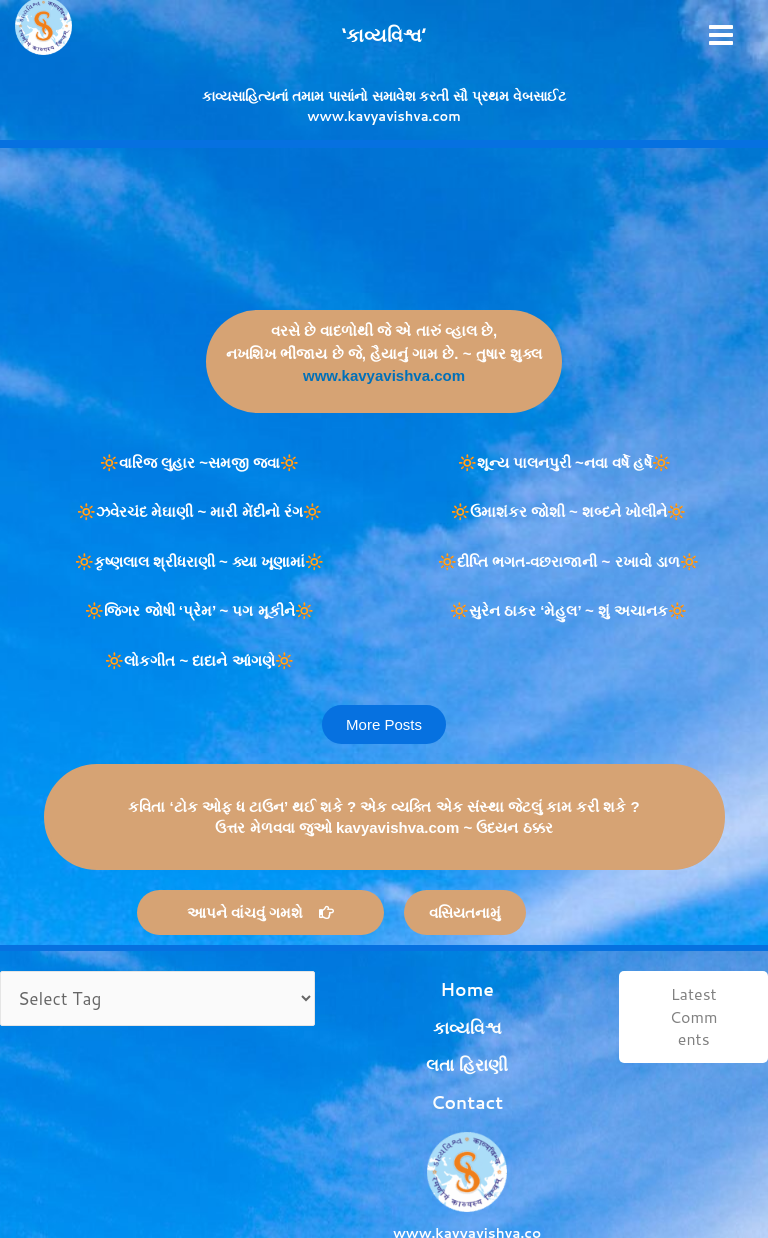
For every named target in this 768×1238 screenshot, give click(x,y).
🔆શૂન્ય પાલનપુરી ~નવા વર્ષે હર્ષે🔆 (569, 462)
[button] (384, 724)
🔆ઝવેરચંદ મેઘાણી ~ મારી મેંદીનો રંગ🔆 (199, 511)
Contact (423, 1049)
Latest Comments (680, 1016)
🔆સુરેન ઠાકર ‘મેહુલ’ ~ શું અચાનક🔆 (568, 610)
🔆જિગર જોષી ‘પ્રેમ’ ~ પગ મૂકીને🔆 (199, 610)
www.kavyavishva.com (384, 375)
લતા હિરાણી (424, 1026)
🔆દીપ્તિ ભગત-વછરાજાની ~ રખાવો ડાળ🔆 (568, 561)
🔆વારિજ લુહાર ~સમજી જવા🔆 (199, 462)
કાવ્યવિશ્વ (424, 1004)
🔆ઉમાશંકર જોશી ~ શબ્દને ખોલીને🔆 (568, 511)
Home (424, 981)
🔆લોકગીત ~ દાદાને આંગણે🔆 (199, 660)
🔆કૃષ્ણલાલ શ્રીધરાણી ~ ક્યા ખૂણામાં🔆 (199, 561)
